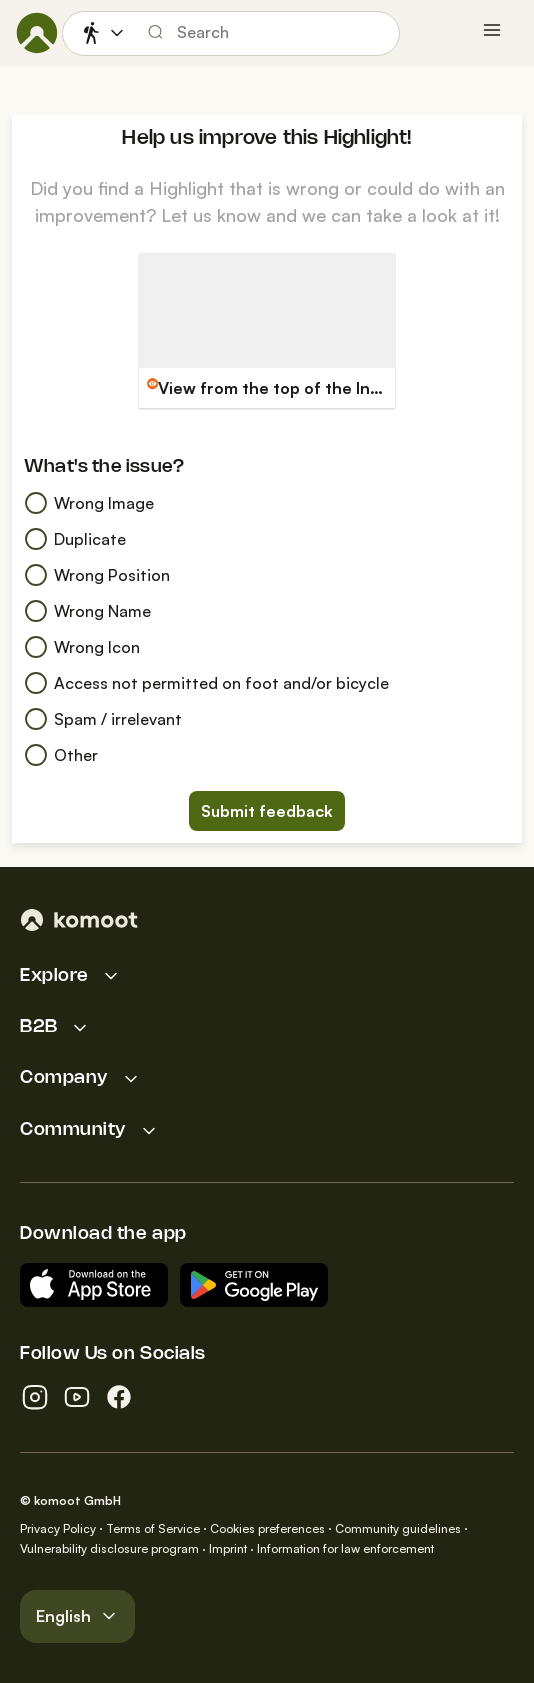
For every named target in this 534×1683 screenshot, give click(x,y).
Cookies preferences (267, 1528)
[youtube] (77, 1397)
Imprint (228, 1548)
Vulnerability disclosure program (109, 1548)
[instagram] (35, 1397)
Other (61, 755)
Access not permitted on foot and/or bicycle (206, 683)
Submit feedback (267, 811)
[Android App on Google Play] (254, 1285)
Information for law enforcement (345, 1548)
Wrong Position (97, 575)
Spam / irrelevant (103, 719)
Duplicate (75, 539)
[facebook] (119, 1397)
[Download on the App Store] (94, 1285)
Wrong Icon (82, 647)
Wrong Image (89, 503)
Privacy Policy (58, 1528)
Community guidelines (398, 1528)
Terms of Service (153, 1528)
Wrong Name (87, 611)
